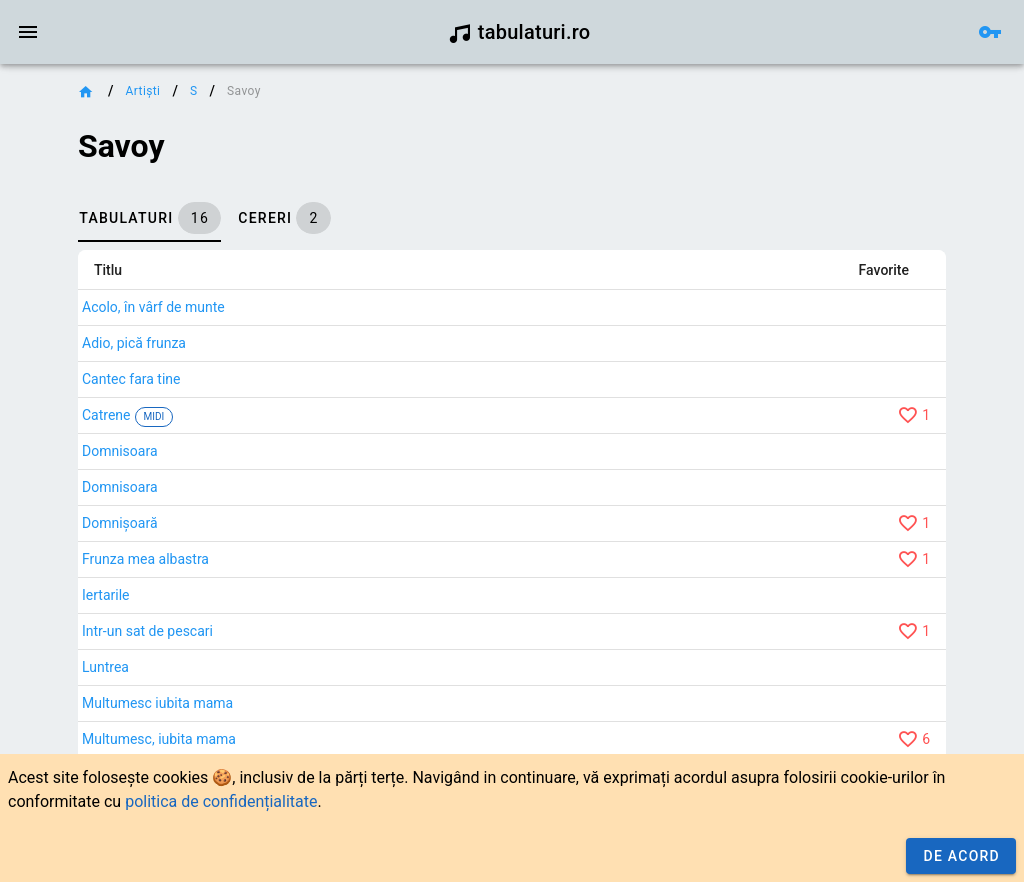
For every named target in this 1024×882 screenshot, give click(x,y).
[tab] (149, 218)
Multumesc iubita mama (157, 703)
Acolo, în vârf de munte (153, 307)
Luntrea (105, 667)
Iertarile (106, 595)
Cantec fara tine (131, 379)
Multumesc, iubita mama (159, 739)
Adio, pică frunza (134, 343)
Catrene (106, 415)
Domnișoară (120, 523)
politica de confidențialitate (221, 801)
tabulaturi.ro (519, 32)
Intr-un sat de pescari (147, 631)
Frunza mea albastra (145, 559)
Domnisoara (120, 451)
